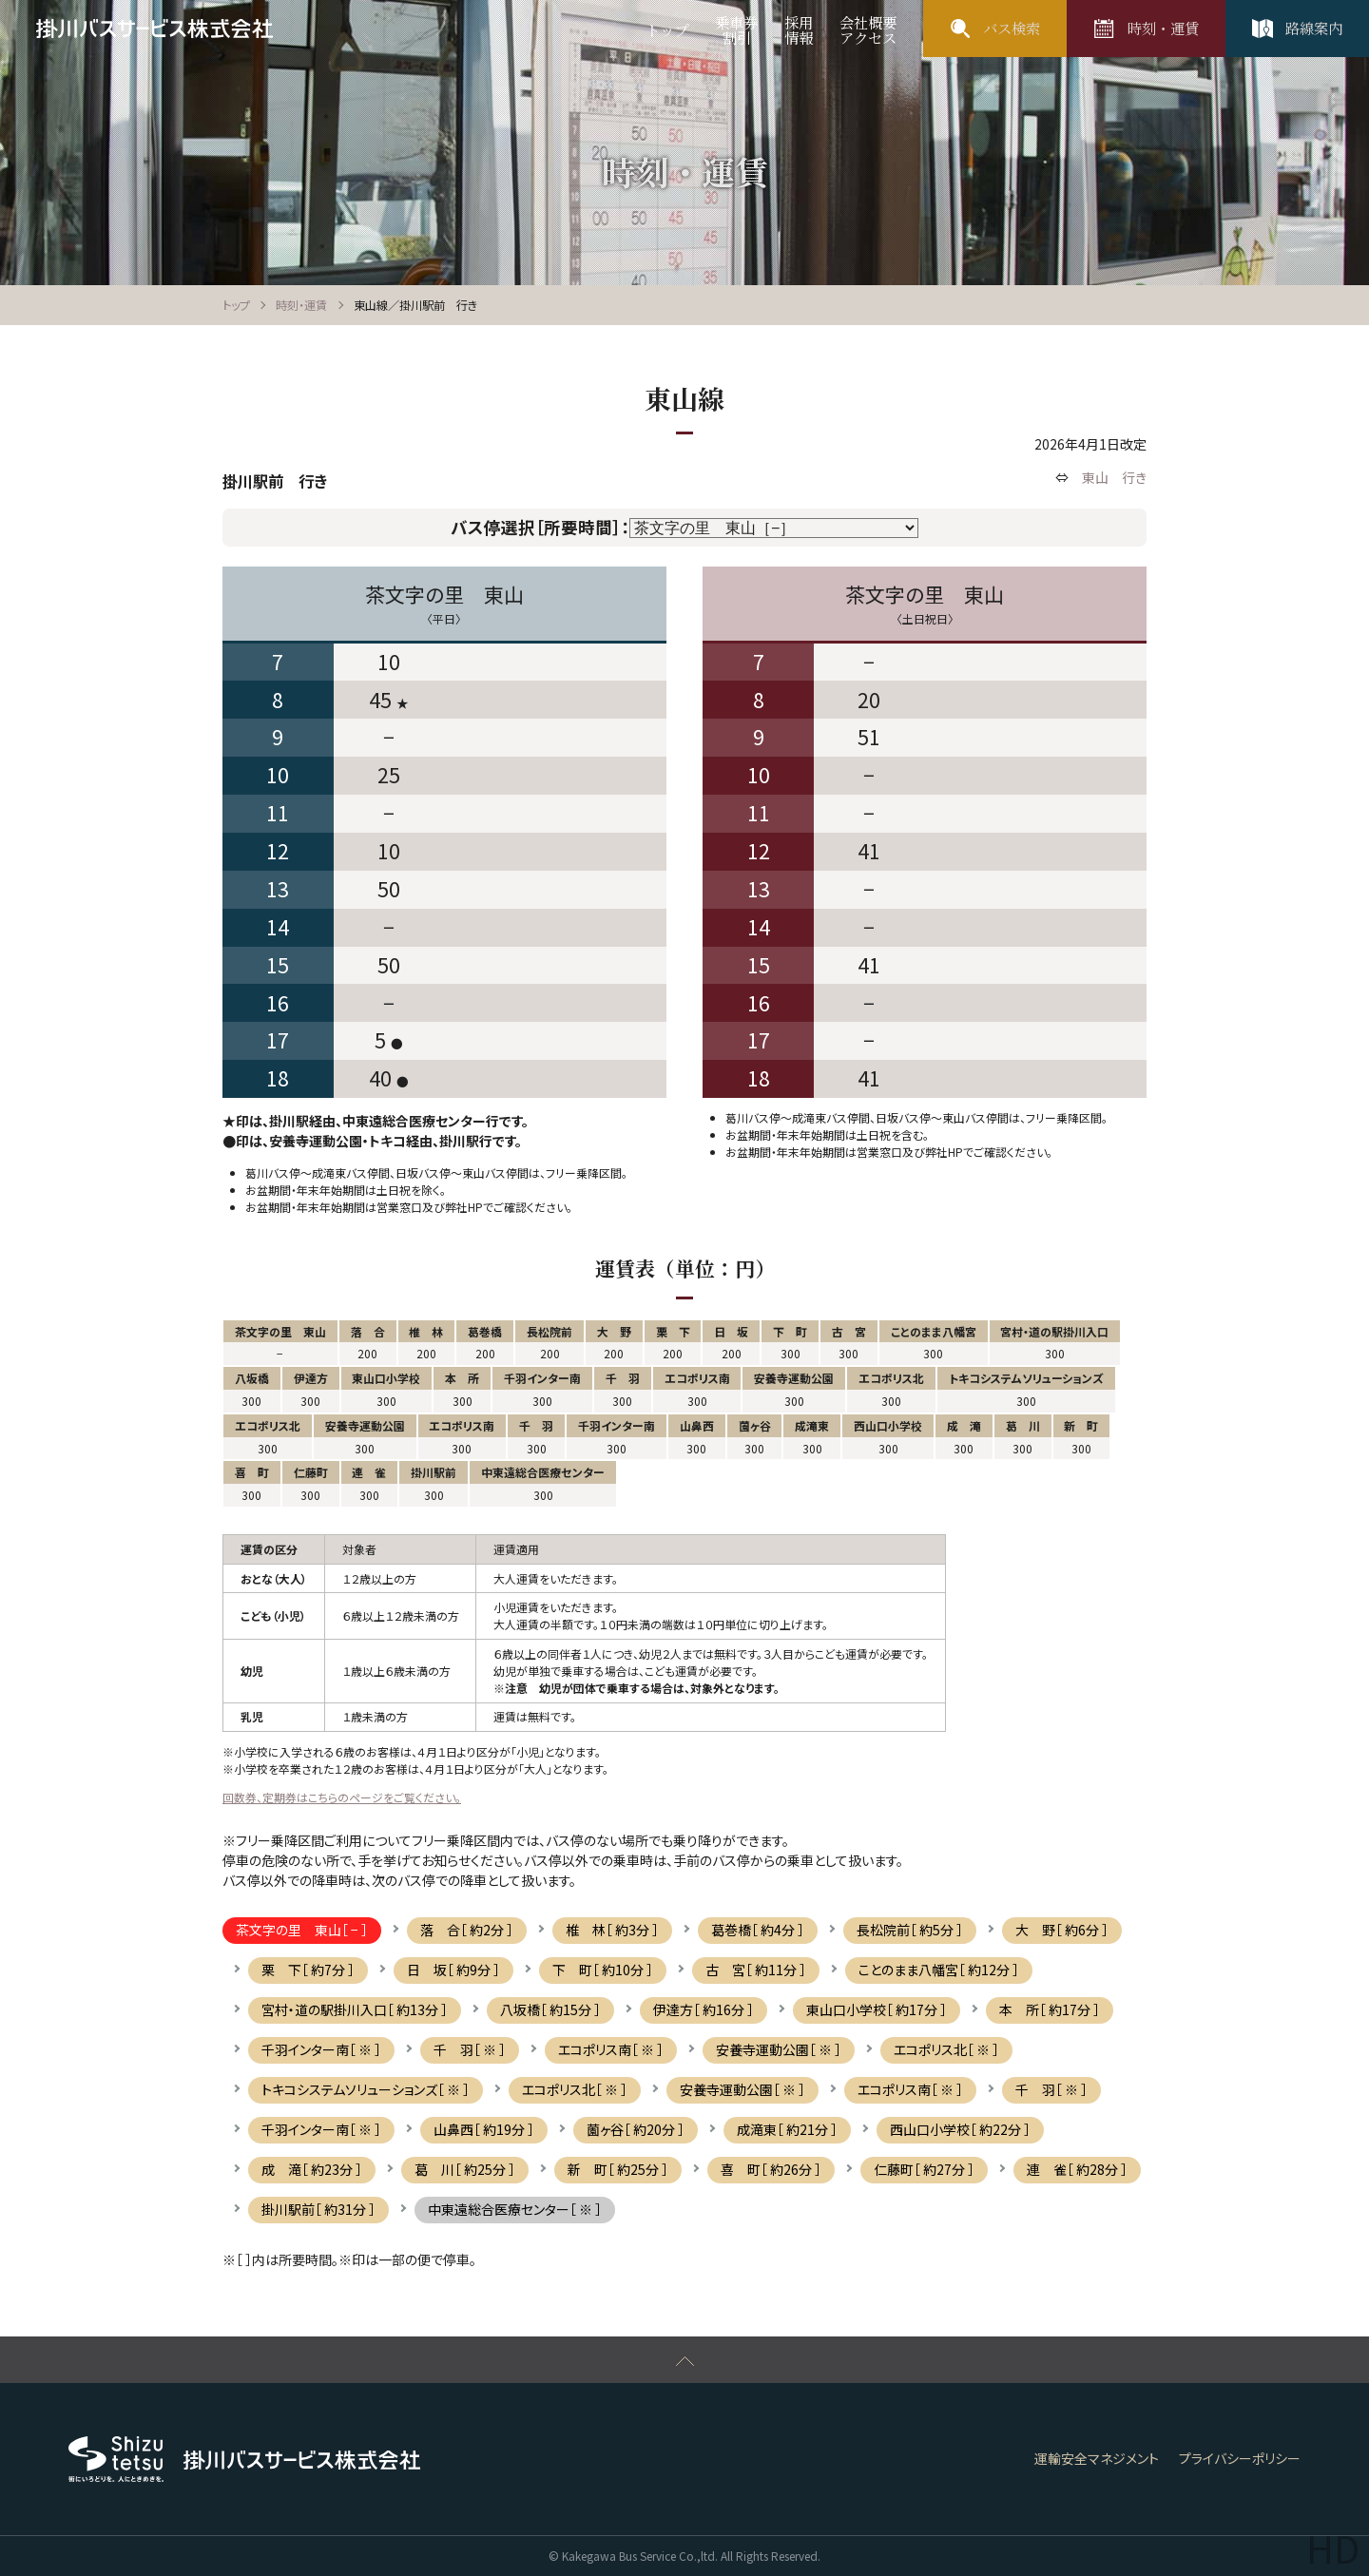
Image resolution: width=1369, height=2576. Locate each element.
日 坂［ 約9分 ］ (453, 1969)
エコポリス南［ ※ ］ (611, 2049)
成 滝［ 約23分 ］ (311, 2169)
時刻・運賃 (301, 305)
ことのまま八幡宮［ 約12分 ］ (938, 1969)
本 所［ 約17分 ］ (1049, 2009)
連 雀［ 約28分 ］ (1077, 2169)
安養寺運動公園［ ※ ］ (778, 2049)
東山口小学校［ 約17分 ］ (876, 2009)
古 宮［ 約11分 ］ (755, 1969)
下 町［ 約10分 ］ (602, 1969)
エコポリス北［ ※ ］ (946, 2049)
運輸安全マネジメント (1096, 2458)
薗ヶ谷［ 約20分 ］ (635, 2129)
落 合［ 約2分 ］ (466, 1929)
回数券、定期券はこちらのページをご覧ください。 (341, 1797)
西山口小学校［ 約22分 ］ (960, 2129)
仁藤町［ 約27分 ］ (924, 2169)
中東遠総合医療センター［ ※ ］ (515, 2209)
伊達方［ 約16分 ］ (703, 2009)
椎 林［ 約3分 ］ (612, 1929)
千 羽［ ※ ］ (470, 2049)
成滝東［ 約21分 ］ (787, 2129)
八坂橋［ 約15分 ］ (550, 2009)
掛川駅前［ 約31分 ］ (318, 2209)
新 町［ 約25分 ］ (618, 2169)
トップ (236, 305)
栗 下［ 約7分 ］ (308, 1969)
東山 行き (1114, 477)
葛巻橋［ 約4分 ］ (757, 1929)
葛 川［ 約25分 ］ (465, 2169)
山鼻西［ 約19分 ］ (484, 2129)
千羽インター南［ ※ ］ (321, 2049)
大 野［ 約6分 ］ (1062, 1929)
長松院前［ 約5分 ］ (910, 1929)
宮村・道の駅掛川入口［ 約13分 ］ (354, 2009)
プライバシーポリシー (1240, 2458)
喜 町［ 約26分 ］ (771, 2169)
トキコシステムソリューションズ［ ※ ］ (365, 2089)
